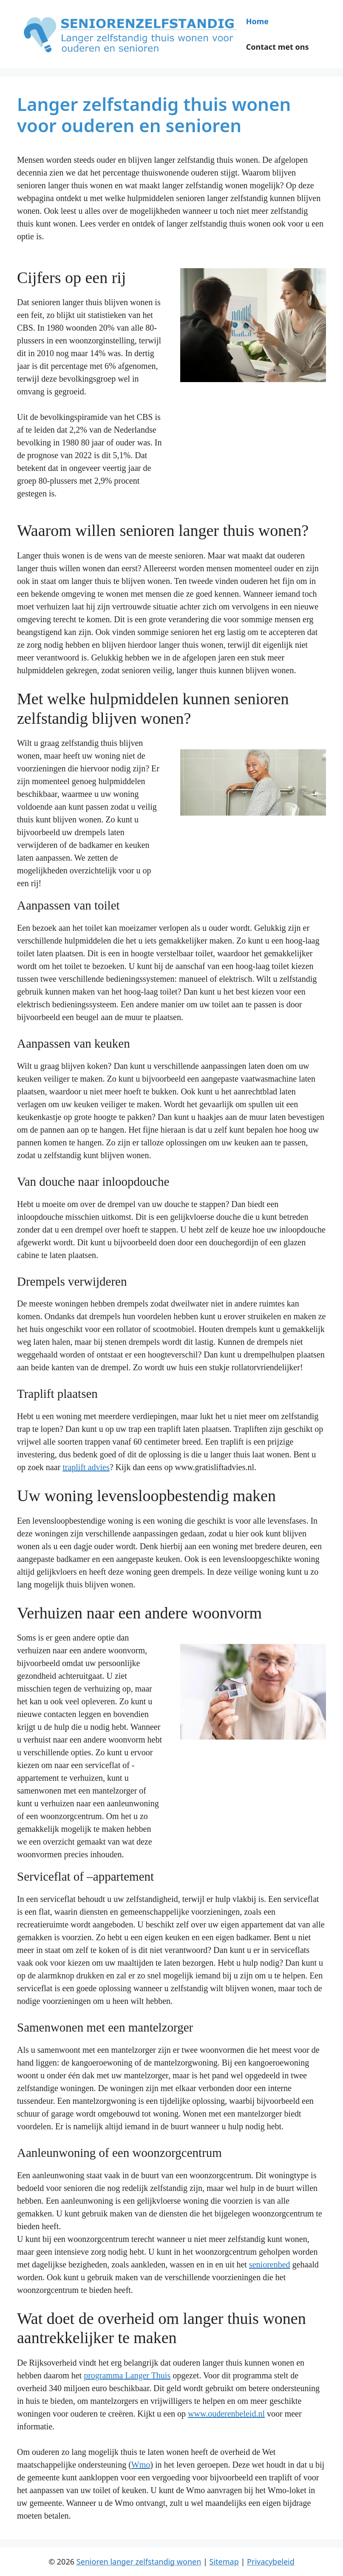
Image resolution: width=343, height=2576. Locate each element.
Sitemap (224, 2561)
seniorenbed (269, 2264)
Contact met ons (277, 47)
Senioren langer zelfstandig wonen (139, 2561)
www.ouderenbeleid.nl (226, 2413)
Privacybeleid (271, 2561)
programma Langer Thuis (127, 2375)
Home (257, 21)
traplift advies (86, 1467)
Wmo (140, 2464)
